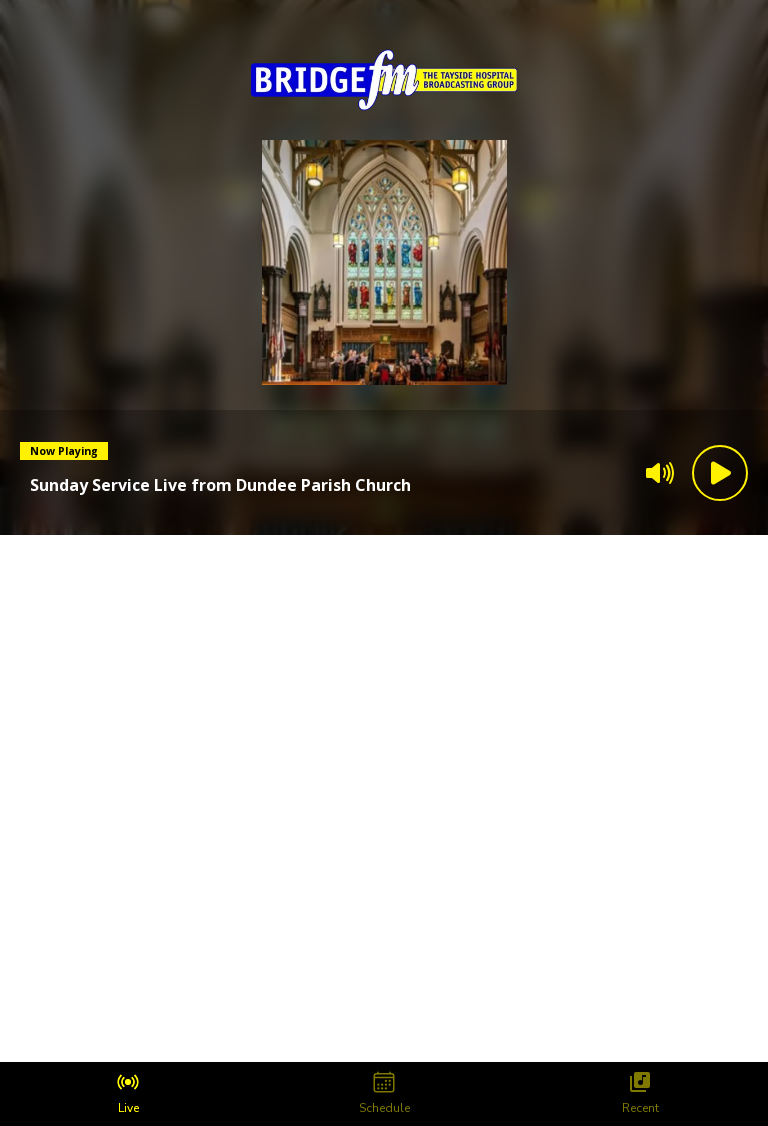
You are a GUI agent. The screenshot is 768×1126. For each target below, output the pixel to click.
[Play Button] (720, 473)
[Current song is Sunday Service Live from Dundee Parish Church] (220, 485)
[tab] (128, 1094)
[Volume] (660, 473)
